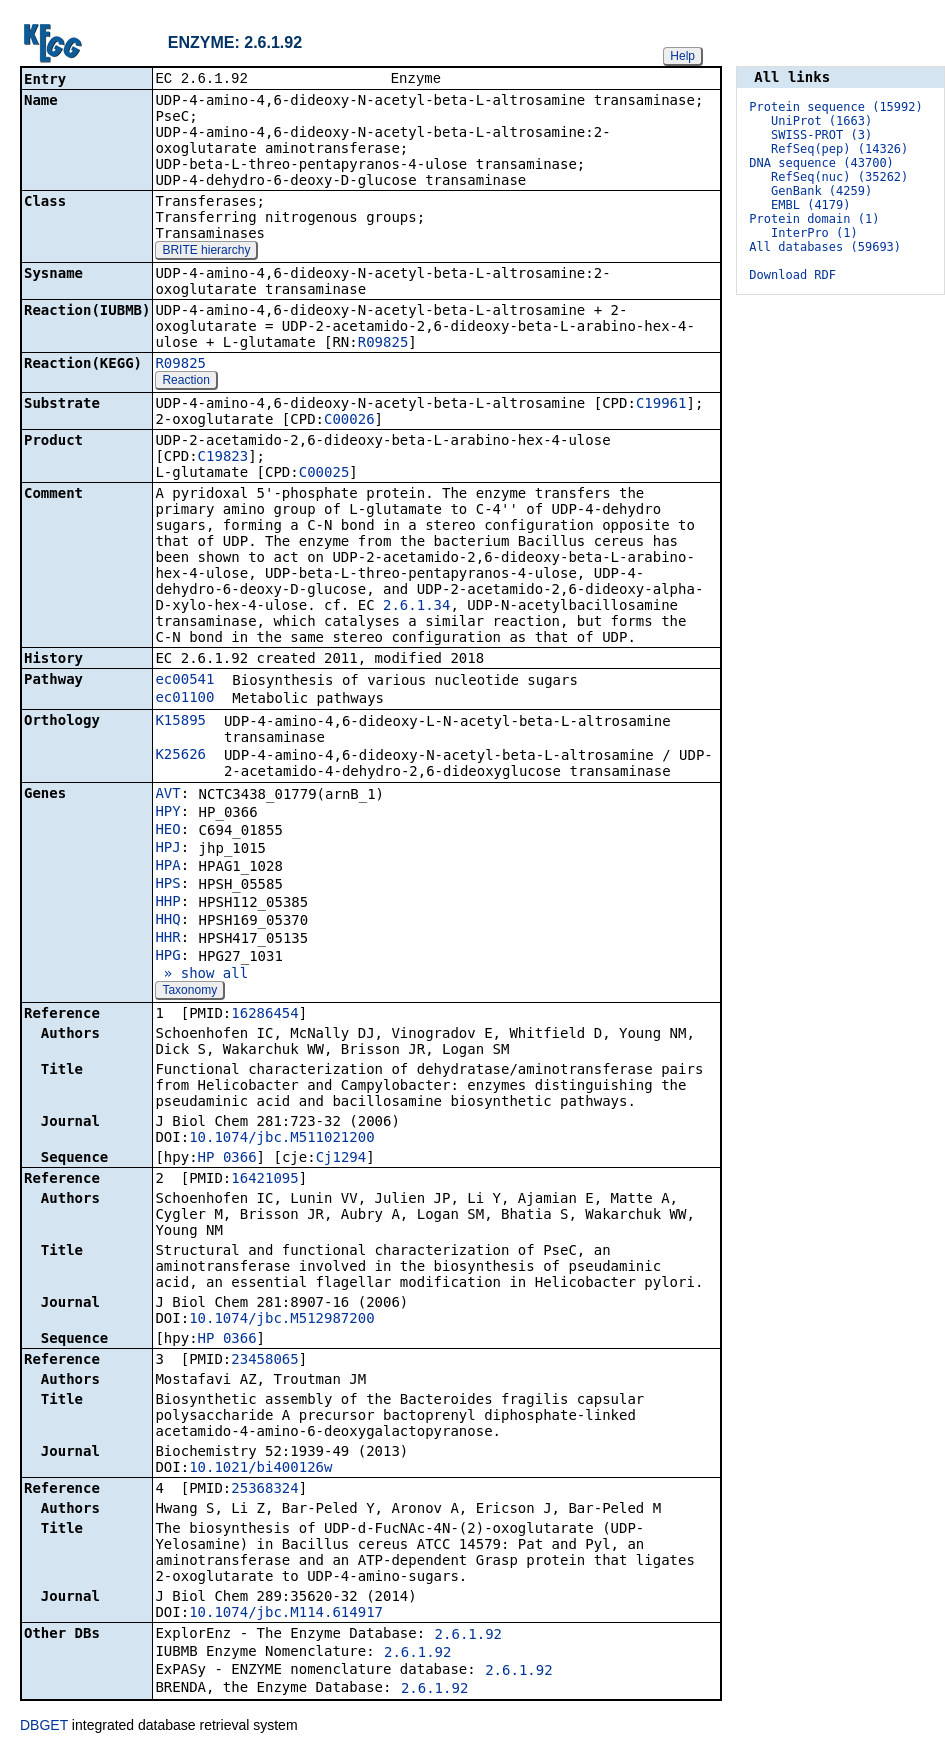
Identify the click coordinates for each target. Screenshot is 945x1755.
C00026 (349, 421)
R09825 (383, 344)
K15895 (180, 722)
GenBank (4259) (821, 191)
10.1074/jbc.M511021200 (281, 1139)
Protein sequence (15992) (835, 107)
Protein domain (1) (814, 219)
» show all (201, 975)
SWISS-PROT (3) (821, 135)
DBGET (44, 1727)
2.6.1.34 (416, 607)
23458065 (264, 1361)
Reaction (185, 382)
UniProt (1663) (821, 121)
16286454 (264, 1015)
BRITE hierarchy (206, 252)
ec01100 (184, 699)
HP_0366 (227, 1159)
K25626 (180, 756)
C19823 (223, 458)
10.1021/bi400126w (260, 1469)
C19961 (661, 405)
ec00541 (184, 681)
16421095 (264, 1180)
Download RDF (792, 275)
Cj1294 (341, 1159)
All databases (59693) (825, 247)
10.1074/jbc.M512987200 (281, 1320)
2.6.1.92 (468, 1636)
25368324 (264, 1490)
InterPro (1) (814, 233)
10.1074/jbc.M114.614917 (286, 1614)
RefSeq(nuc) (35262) (839, 177)
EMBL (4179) (810, 205)
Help (682, 56)
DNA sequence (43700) (821, 163)
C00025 (324, 474)
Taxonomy (189, 992)
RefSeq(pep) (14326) (839, 149)
